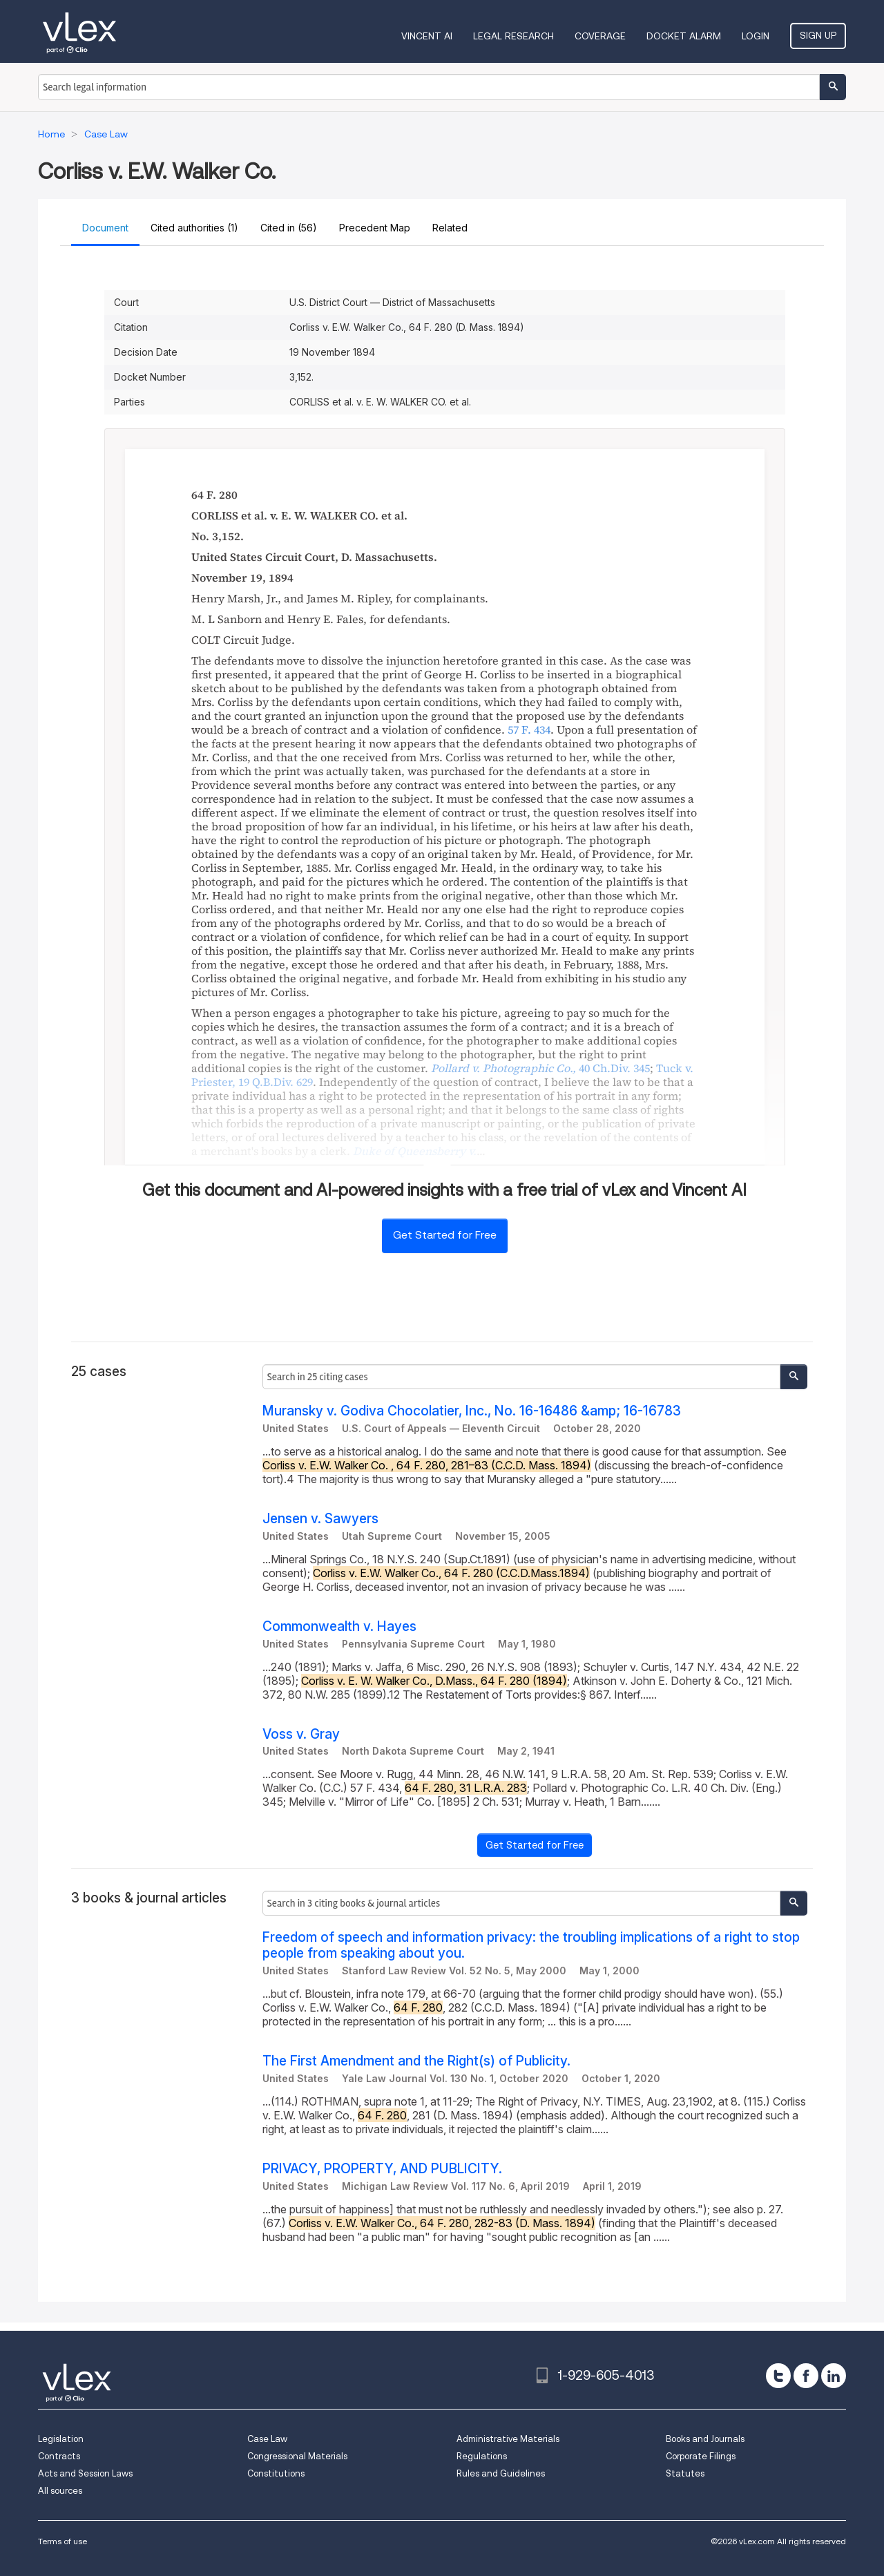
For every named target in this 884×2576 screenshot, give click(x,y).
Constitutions (276, 2473)
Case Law (267, 2439)
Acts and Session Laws (85, 2473)
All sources (60, 2491)
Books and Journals (705, 2439)
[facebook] (806, 2375)
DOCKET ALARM (683, 35)
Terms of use (62, 2541)
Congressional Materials (297, 2456)
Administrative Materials (508, 2439)
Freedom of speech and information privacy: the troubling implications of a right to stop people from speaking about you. (531, 1945)
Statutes (685, 2473)
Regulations (482, 2456)
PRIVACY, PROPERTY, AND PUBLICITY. (382, 2169)
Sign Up (818, 35)
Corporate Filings (701, 2456)
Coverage (600, 35)
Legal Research (513, 35)
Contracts (59, 2456)
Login (755, 35)
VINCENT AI (426, 35)
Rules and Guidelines (501, 2473)
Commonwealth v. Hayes (339, 1626)
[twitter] (778, 2375)
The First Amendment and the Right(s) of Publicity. (416, 2061)
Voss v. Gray (301, 1734)
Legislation (61, 2439)
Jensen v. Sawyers (320, 1519)
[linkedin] (833, 2375)
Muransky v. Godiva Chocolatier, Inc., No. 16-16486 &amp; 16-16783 (471, 1411)
